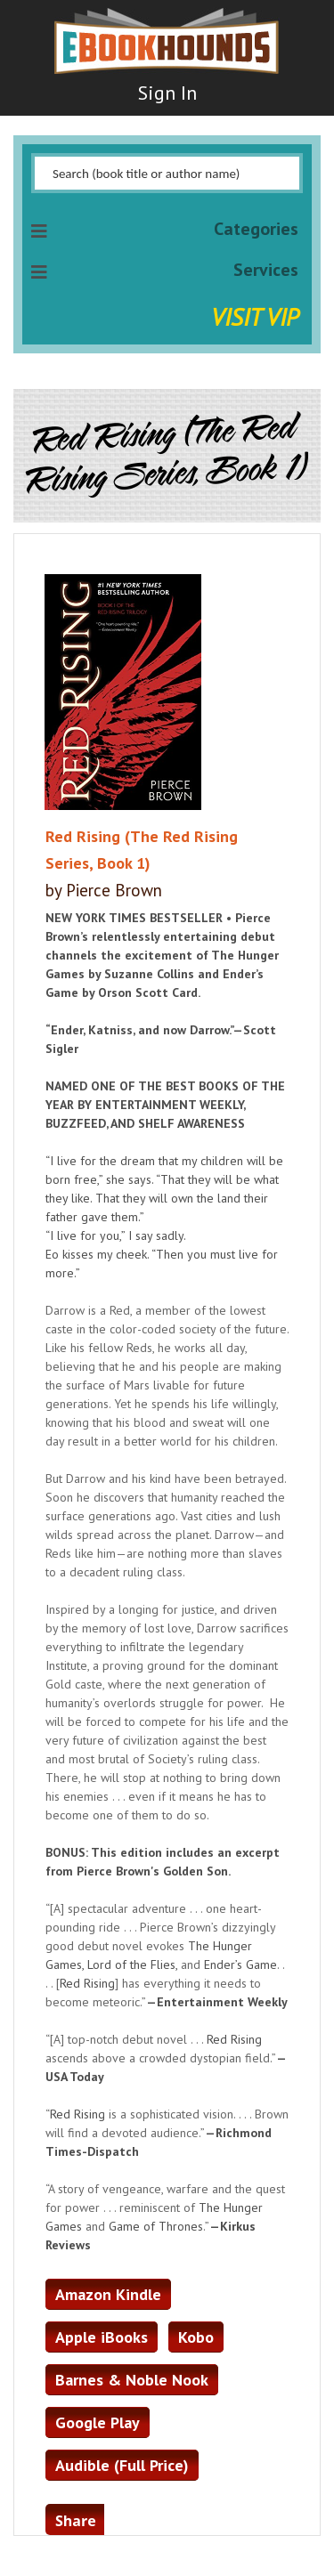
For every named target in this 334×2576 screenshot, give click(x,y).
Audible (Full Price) (122, 2465)
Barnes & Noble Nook (131, 2379)
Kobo (196, 2337)
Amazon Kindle (108, 2294)
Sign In (167, 92)
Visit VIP (254, 316)
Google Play (97, 2422)
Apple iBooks (101, 2337)
